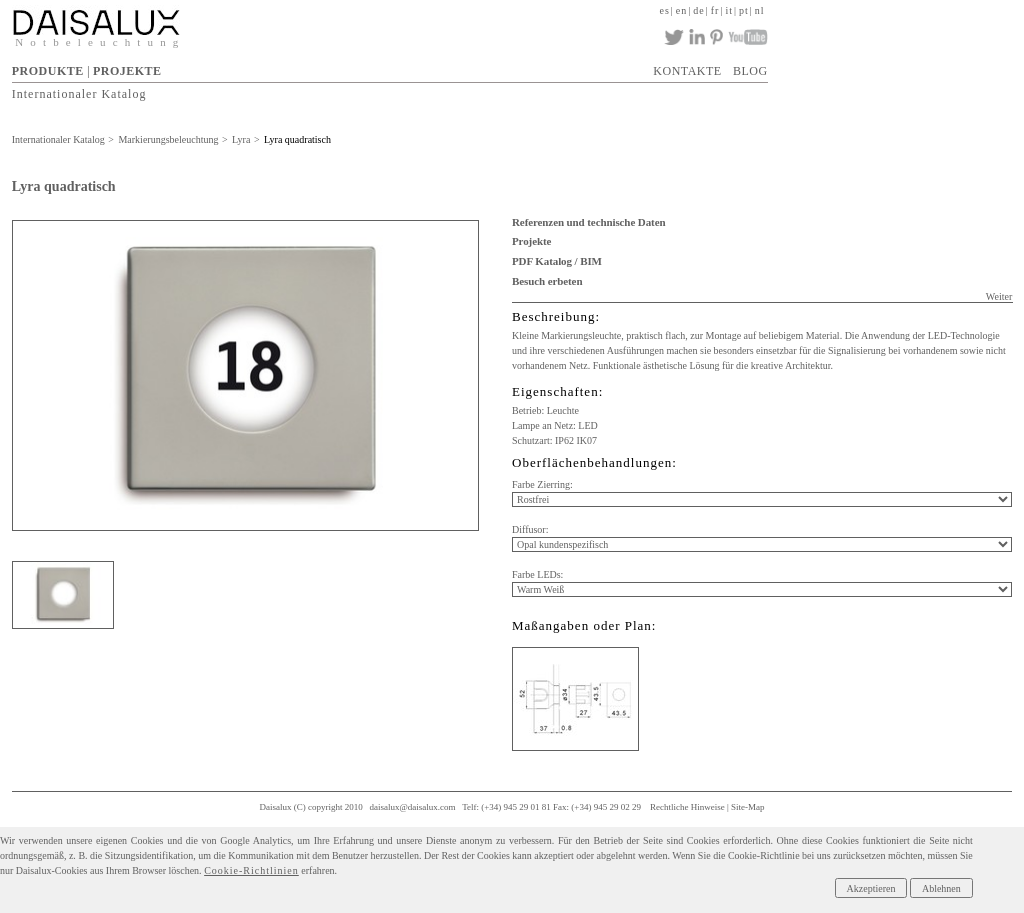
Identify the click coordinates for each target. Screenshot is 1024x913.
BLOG (750, 71)
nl (760, 10)
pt (744, 10)
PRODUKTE (48, 71)
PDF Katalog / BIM (557, 261)
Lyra (241, 139)
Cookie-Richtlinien (251, 870)
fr (715, 10)
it (729, 10)
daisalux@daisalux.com (413, 807)
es (664, 10)
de (698, 10)
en (681, 10)
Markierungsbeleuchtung (168, 139)
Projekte (531, 241)
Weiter (999, 296)
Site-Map (748, 807)
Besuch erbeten (547, 281)
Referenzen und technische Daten (588, 222)
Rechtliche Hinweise (687, 807)
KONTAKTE (687, 71)
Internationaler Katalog (79, 93)
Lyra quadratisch (297, 139)
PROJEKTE (127, 71)
